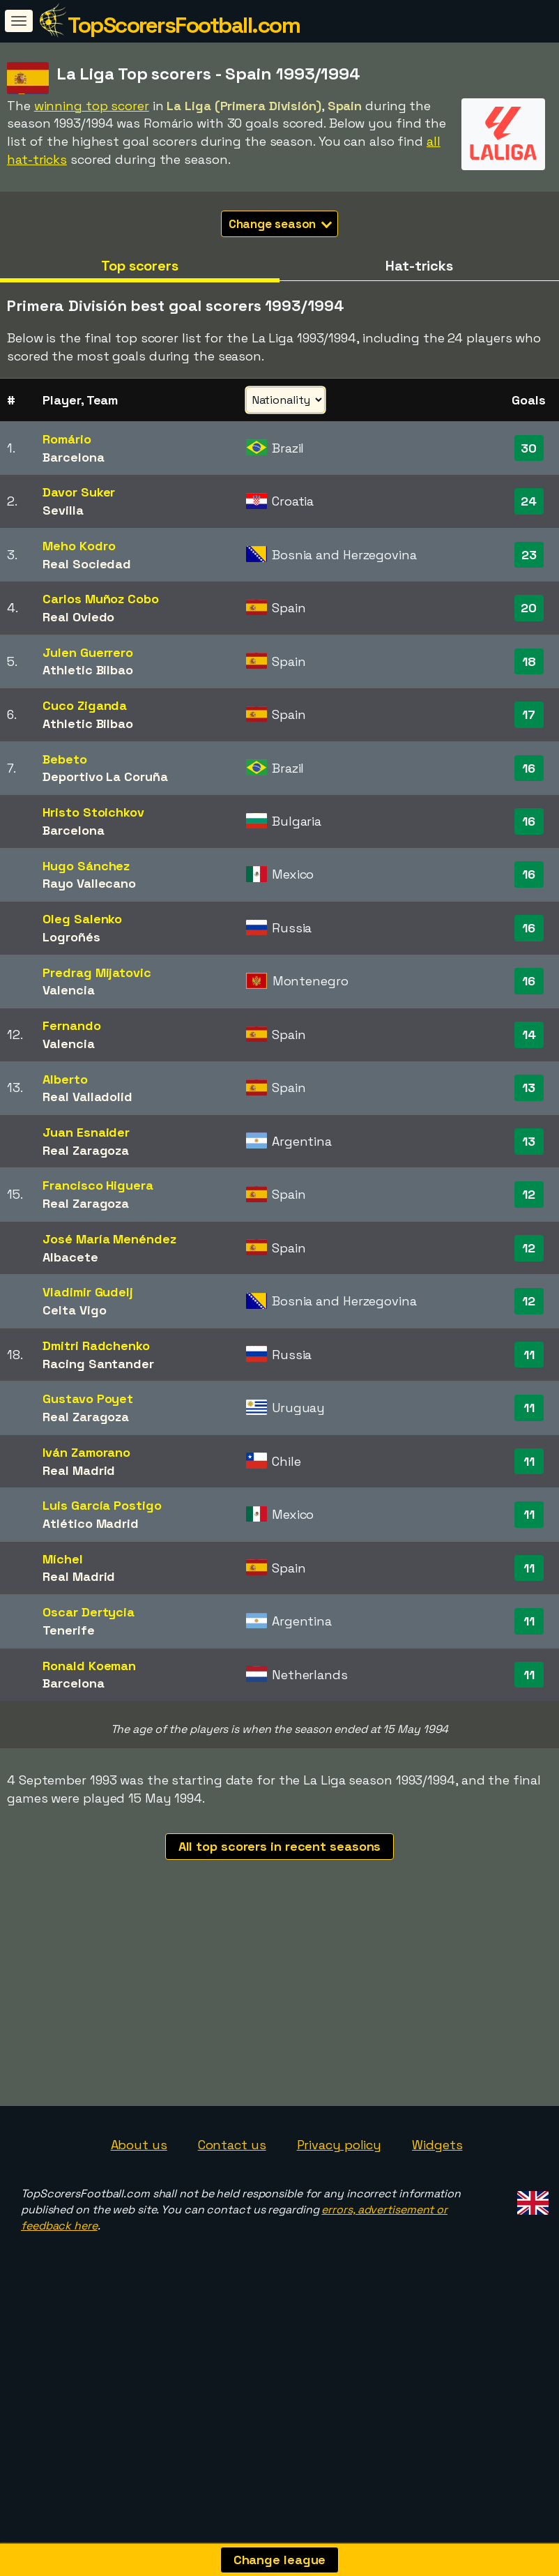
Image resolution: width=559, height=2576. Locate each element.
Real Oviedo (78, 617)
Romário (67, 439)
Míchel (62, 1559)
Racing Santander (98, 1364)
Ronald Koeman (89, 1666)
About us (139, 2235)
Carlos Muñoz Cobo (100, 599)
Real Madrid (79, 1470)
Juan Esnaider (86, 1132)
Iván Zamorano (86, 1452)
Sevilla (63, 510)
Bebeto (64, 759)
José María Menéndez (109, 1239)
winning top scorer (91, 106)
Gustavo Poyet (88, 1399)
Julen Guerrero (88, 652)
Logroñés (71, 937)
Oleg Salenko (82, 919)
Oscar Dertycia (89, 1612)
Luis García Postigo (102, 1505)
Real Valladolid (87, 1097)
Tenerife (68, 1630)
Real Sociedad (87, 564)
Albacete (70, 1257)
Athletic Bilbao (88, 670)
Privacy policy (339, 2235)
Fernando (71, 1025)
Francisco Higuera (98, 1185)
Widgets (437, 2235)
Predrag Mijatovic (97, 972)
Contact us (232, 2235)
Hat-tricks (419, 266)
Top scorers (139, 266)
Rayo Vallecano (89, 883)
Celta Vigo (74, 1310)
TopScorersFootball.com (184, 25)
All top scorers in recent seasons (279, 1846)
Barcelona (73, 457)
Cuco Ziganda (85, 705)
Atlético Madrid (91, 1523)
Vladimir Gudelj (88, 1292)
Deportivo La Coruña (105, 776)
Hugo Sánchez (86, 866)
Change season (280, 224)
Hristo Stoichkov (93, 812)
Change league (279, 2560)
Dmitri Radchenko (96, 1346)
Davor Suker (79, 492)
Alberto (65, 1079)
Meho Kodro (79, 546)
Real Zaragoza (86, 1150)
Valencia (68, 990)
